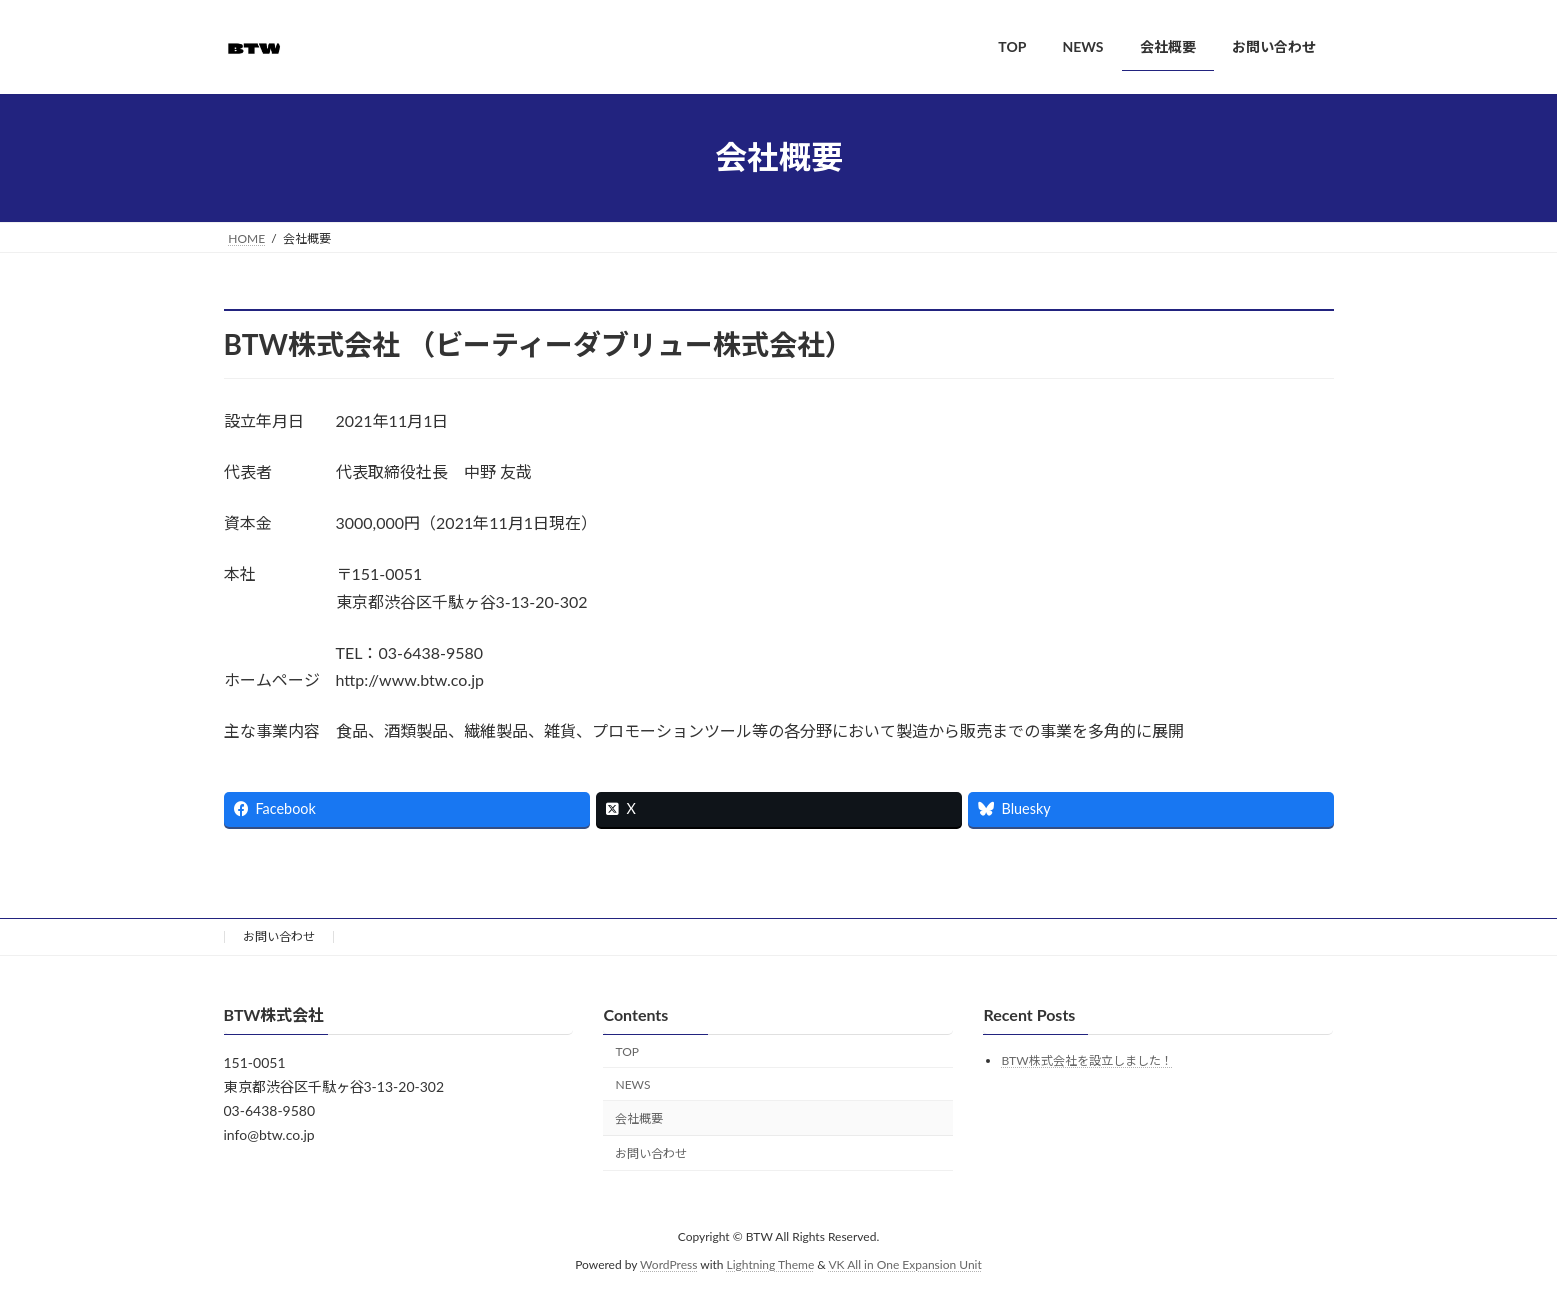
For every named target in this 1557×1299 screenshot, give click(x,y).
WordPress (668, 1264)
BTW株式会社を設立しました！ (1086, 1060)
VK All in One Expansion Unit (905, 1264)
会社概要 (639, 1118)
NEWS (632, 1083)
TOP (627, 1050)
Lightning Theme (771, 1264)
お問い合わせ (279, 936)
